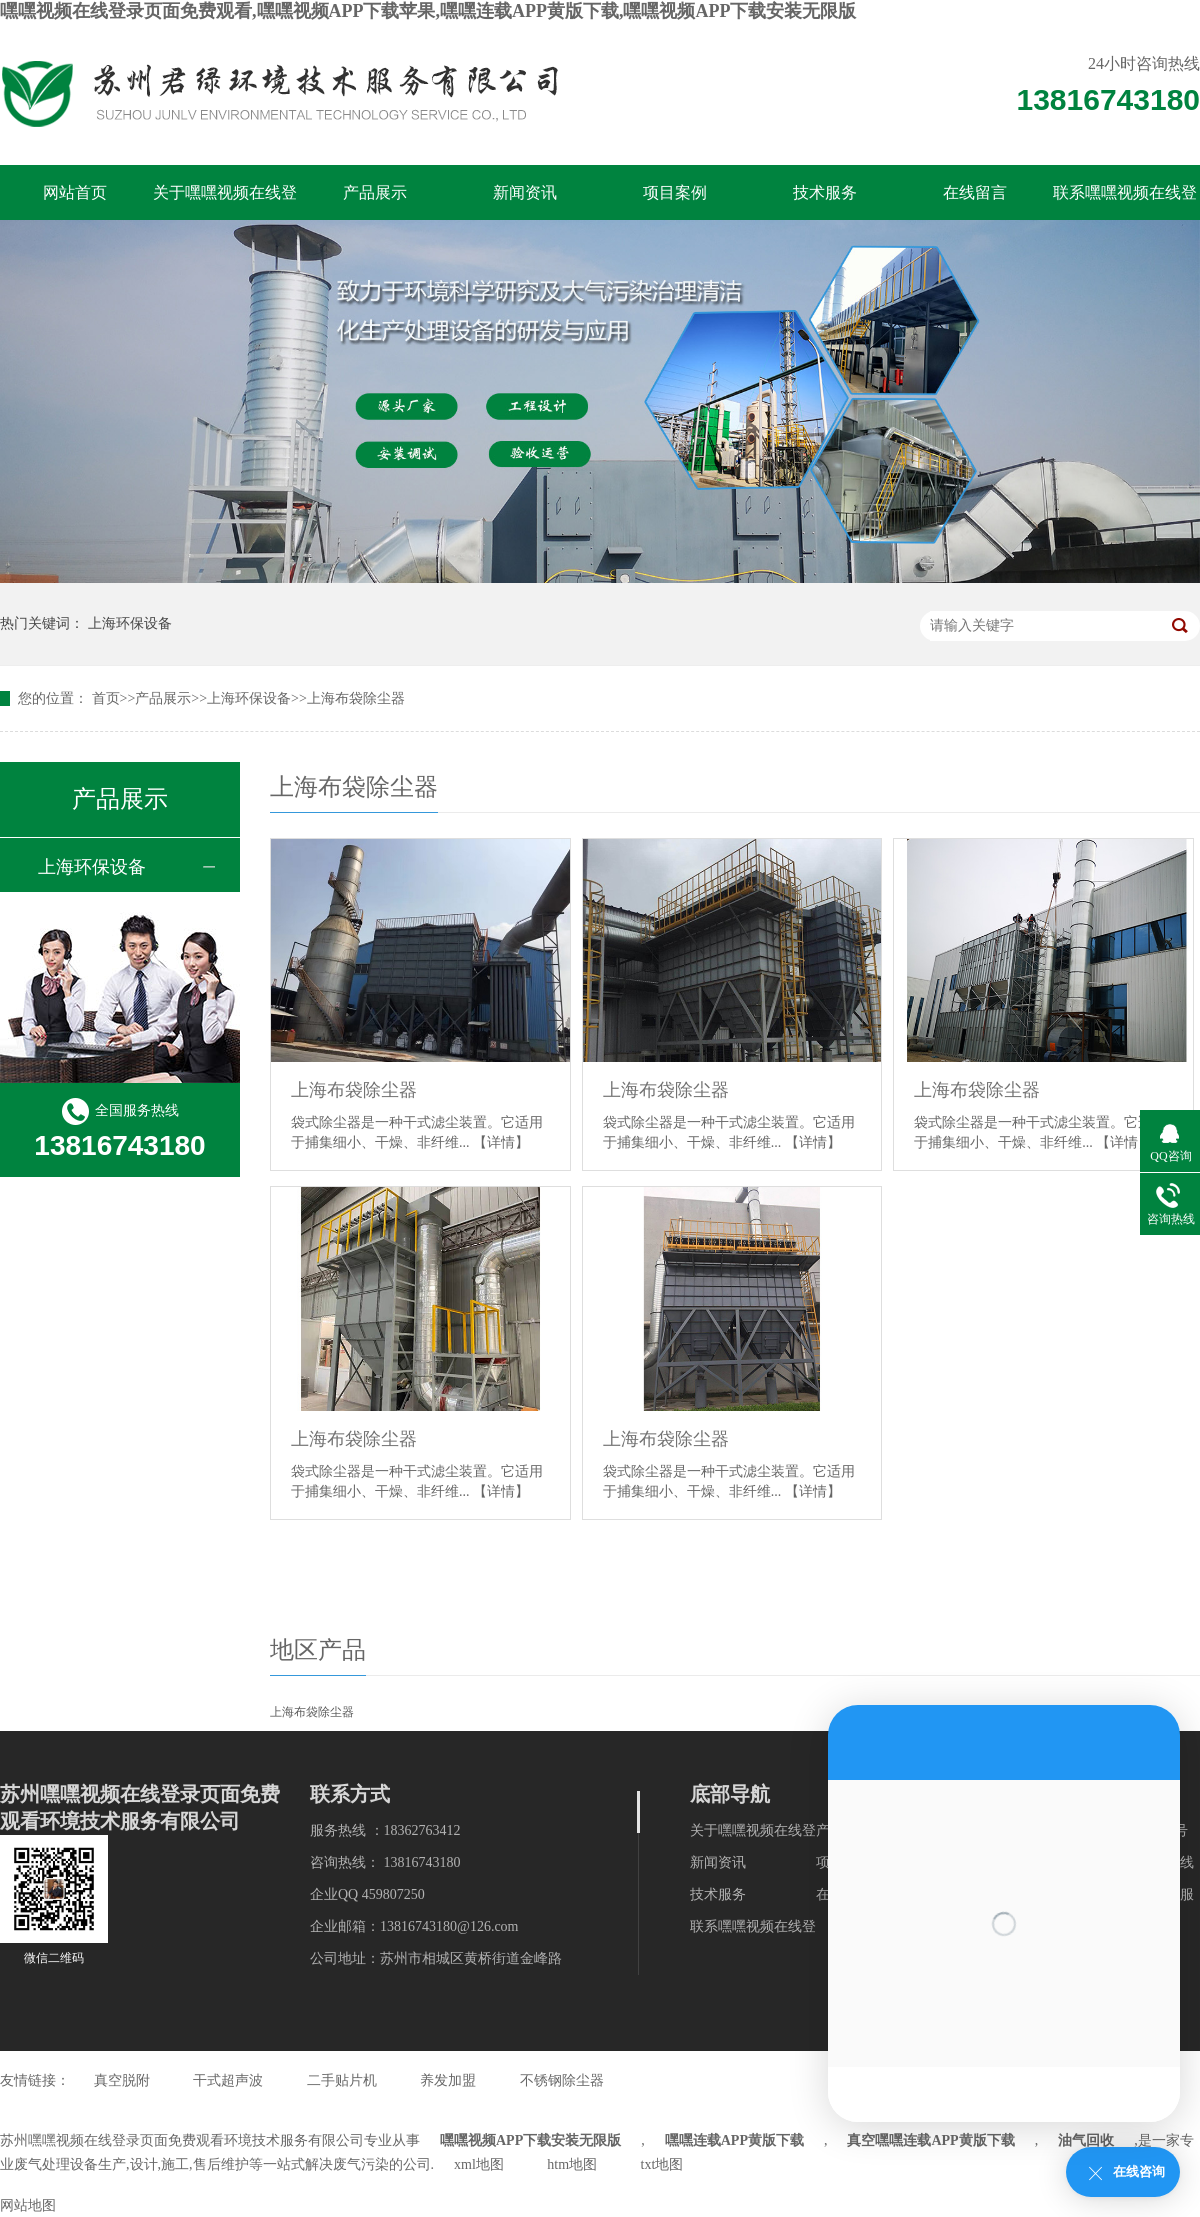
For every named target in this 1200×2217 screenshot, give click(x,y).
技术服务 (825, 192)
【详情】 (501, 1142)
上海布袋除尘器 (356, 698)
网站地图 (28, 2205)
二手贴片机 (342, 2080)
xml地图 (479, 2164)
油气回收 (1086, 2140)
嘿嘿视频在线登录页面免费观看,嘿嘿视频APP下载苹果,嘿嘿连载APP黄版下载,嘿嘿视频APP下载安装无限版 (428, 11)
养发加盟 (448, 2080)
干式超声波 (228, 2080)
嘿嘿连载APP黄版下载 (734, 2140)
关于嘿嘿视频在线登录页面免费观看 (225, 202)
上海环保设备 (130, 623)
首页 (106, 698)
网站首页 (75, 192)
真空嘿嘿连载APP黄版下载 (930, 2140)
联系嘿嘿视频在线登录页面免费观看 (1125, 202)
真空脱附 (122, 2080)
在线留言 (975, 192)
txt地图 (662, 2164)
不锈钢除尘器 (562, 2080)
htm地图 (572, 2164)
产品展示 (375, 192)
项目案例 (675, 192)
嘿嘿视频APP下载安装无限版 (530, 2140)
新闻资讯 (525, 192)
